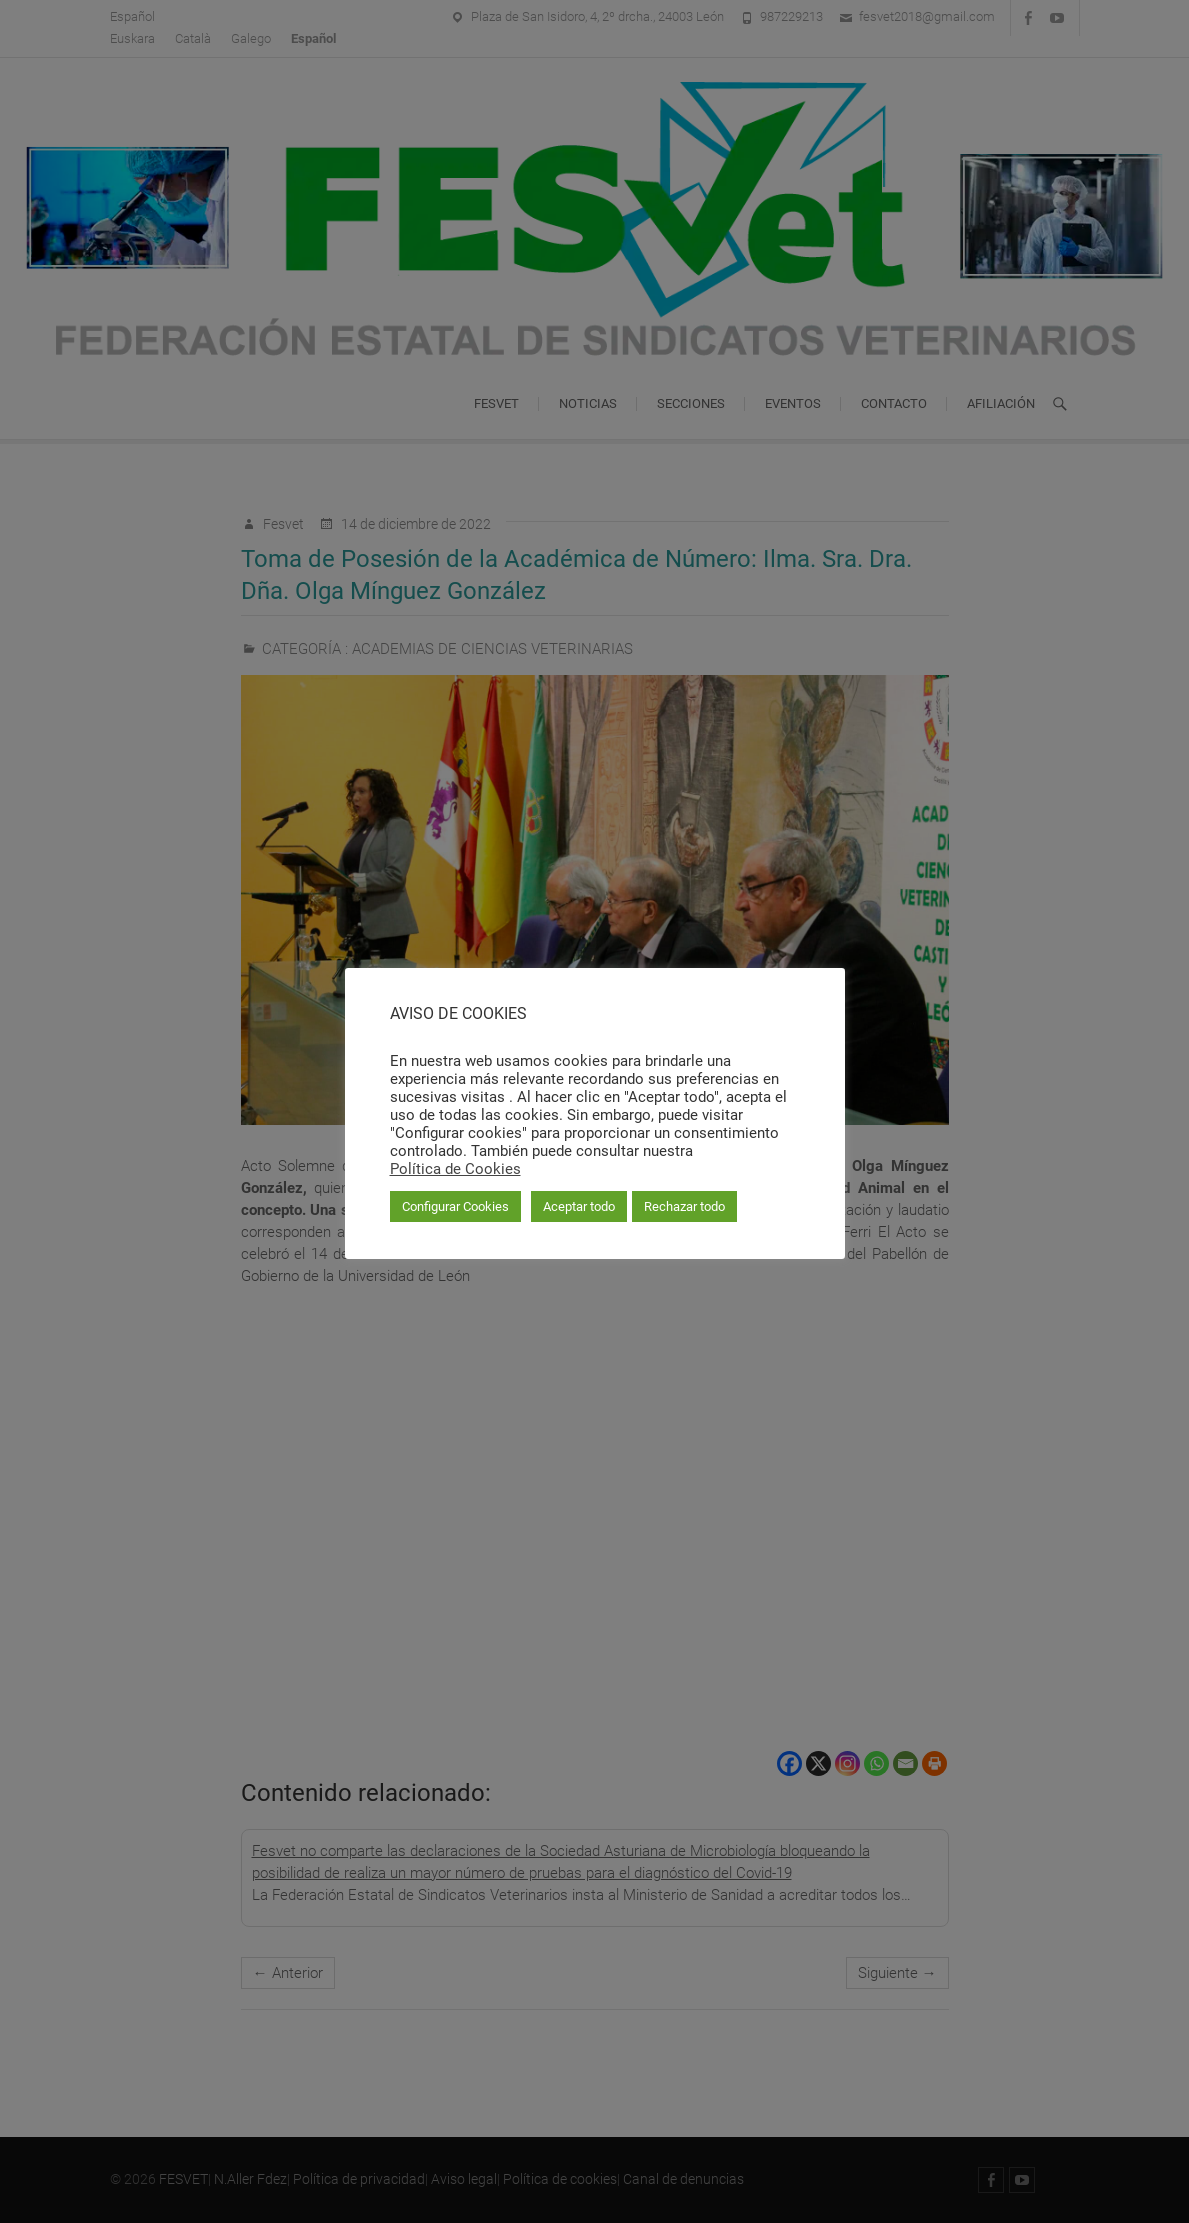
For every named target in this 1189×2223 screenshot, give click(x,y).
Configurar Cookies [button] (455, 1206)
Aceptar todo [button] (579, 1206)
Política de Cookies (455, 1169)
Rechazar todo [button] (684, 1206)
